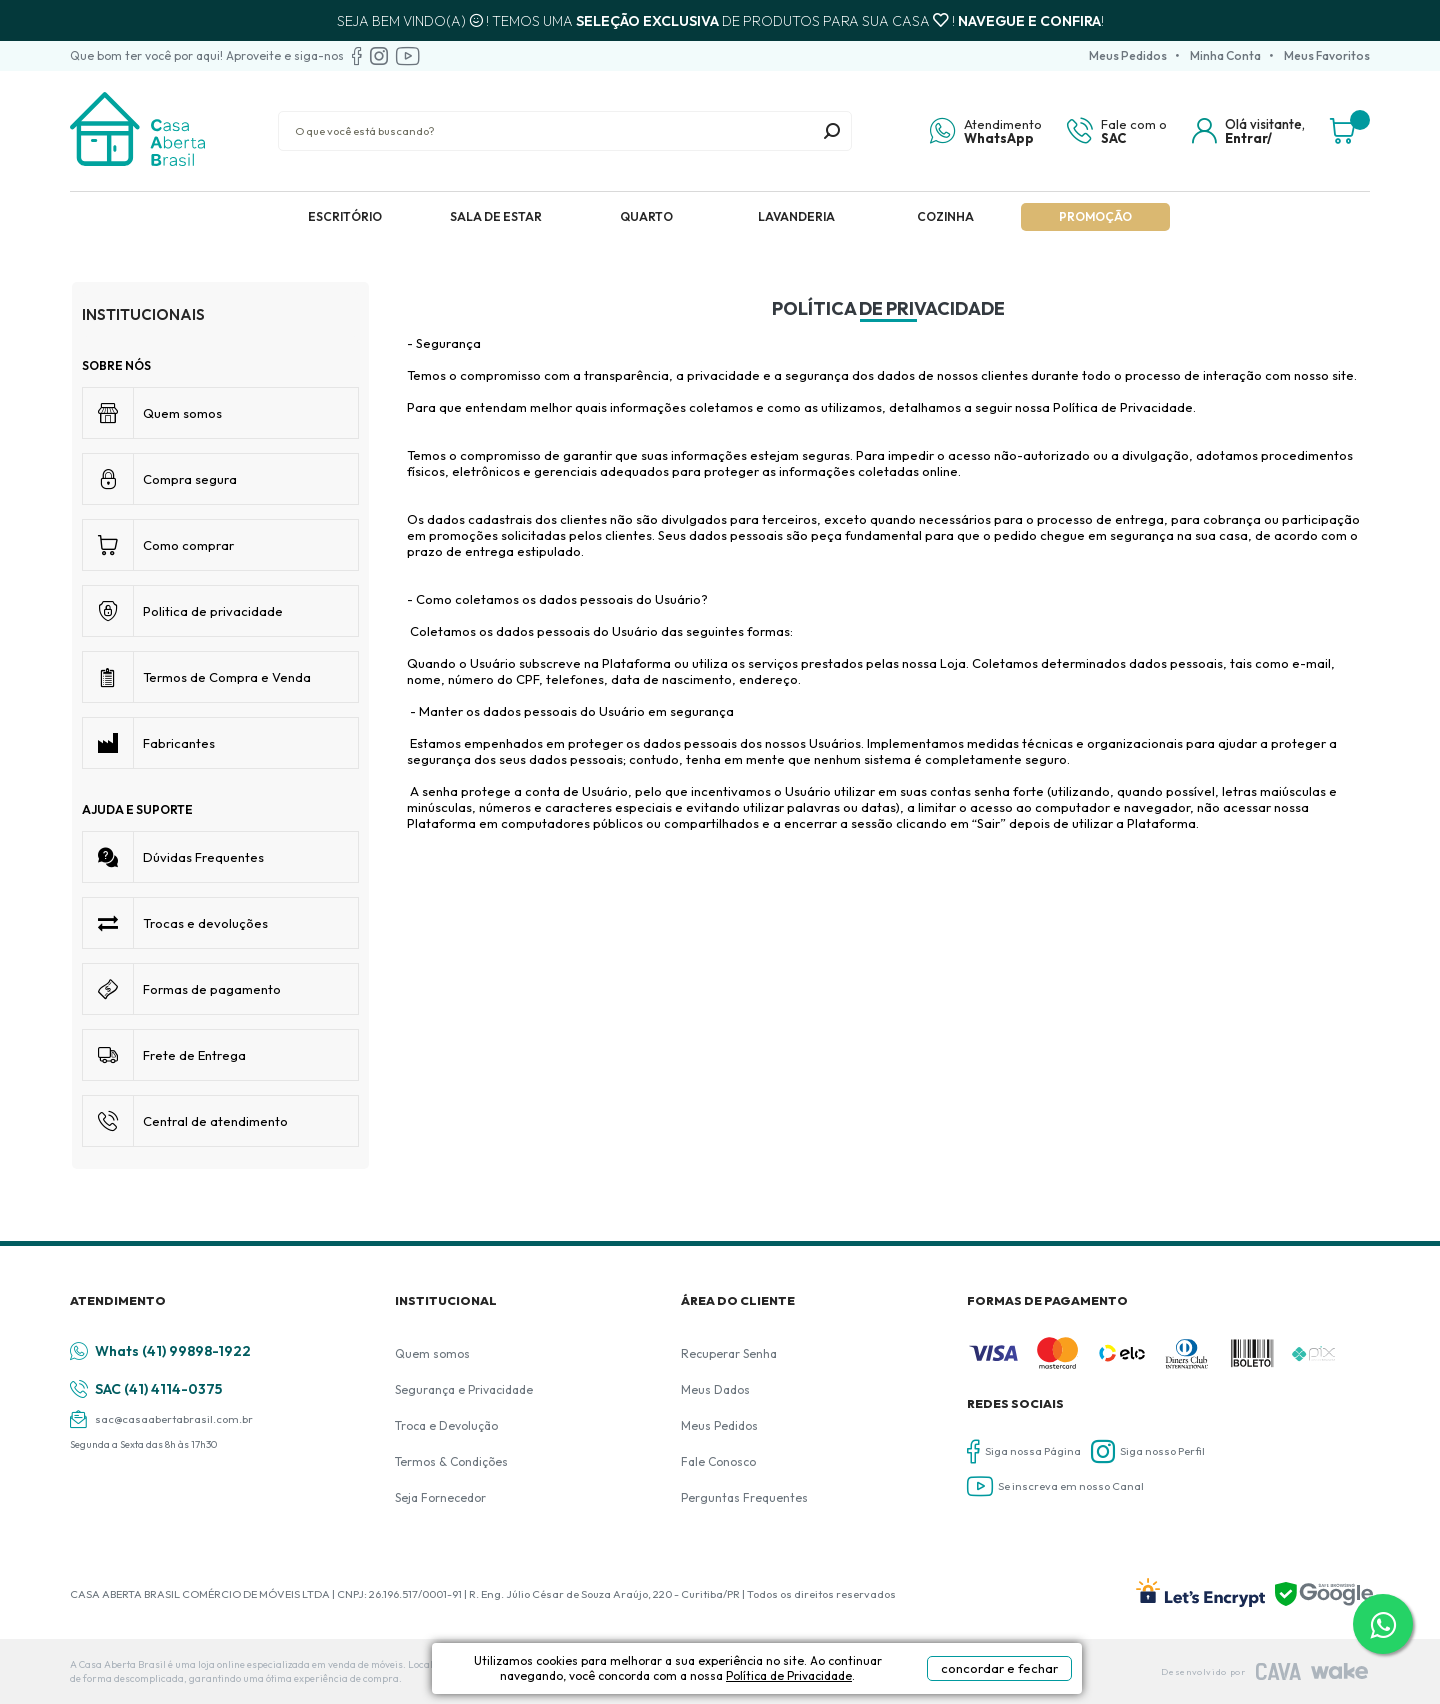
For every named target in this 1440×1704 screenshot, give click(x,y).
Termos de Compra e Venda (227, 677)
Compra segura (190, 479)
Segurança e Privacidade (464, 1389)
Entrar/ (1248, 138)
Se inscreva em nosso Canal (1055, 1486)
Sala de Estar (496, 216)
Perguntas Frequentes (744, 1497)
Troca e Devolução (446, 1425)
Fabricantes (179, 743)
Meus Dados (715, 1389)
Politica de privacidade (213, 611)
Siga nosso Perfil (1148, 1451)
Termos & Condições (451, 1461)
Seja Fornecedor (440, 1497)
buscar (832, 131)
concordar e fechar (999, 1668)
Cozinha (945, 216)
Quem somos (182, 413)
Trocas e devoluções (205, 923)
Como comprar (188, 545)
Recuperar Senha (729, 1353)
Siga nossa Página (1024, 1451)
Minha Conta (1225, 55)
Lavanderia (796, 216)
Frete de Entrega (194, 1055)
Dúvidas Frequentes (203, 857)
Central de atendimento (215, 1121)
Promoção (1095, 216)
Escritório (345, 216)
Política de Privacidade (789, 1675)
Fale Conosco (718, 1461)
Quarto (646, 216)
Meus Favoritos (1327, 55)
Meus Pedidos (1128, 55)
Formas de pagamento (212, 989)
